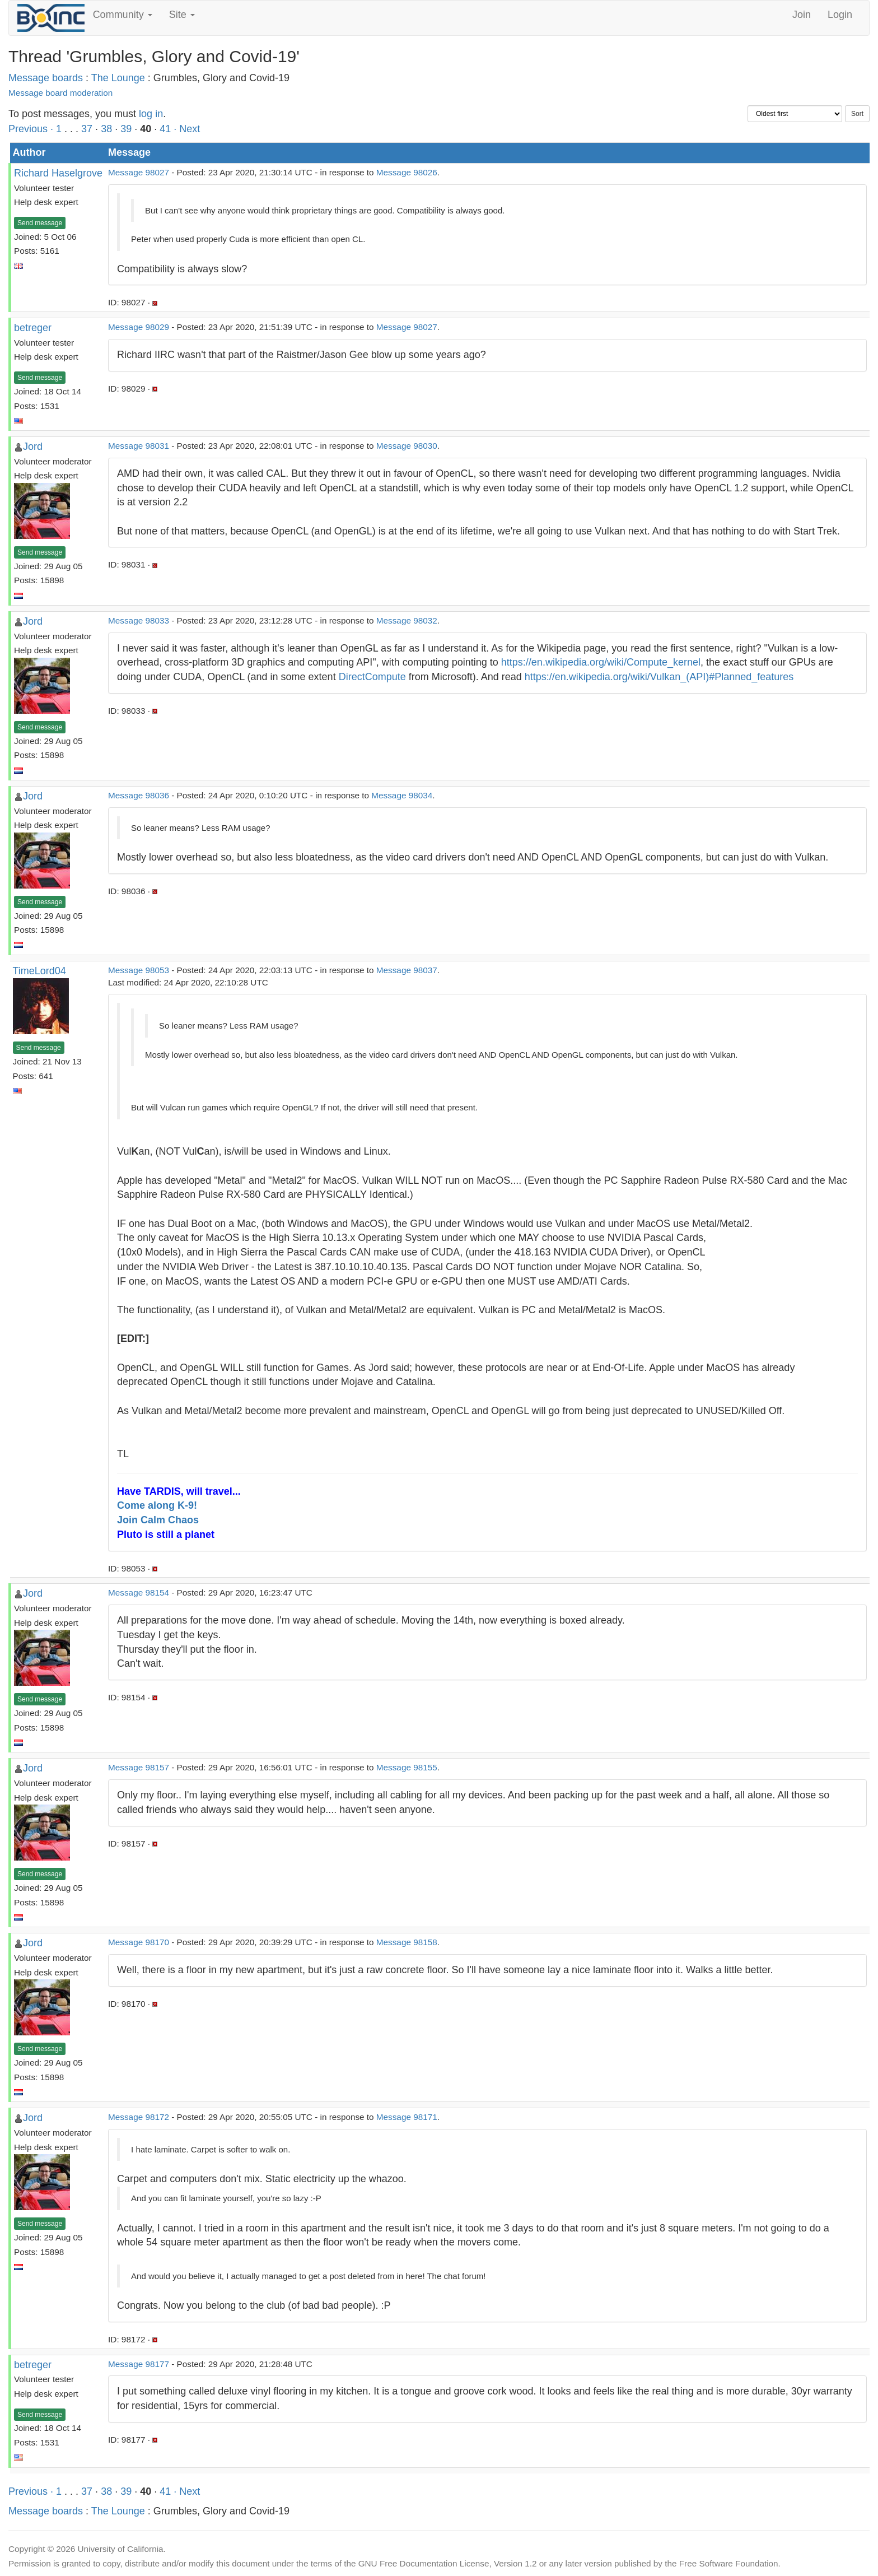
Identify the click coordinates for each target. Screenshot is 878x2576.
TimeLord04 (39, 971)
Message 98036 (138, 795)
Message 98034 (401, 795)
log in (151, 113)
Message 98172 (138, 2117)
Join (801, 14)
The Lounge (118, 77)
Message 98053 (138, 970)
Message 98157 (138, 1767)
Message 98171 (406, 2117)
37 (86, 128)
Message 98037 (406, 970)
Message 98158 (406, 1942)
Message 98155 (406, 1767)
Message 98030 (406, 445)
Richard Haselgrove (58, 173)
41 (165, 128)
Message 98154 (138, 1592)
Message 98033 (138, 620)
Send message (39, 223)
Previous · (32, 128)
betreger (33, 327)
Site (182, 14)
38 (106, 128)
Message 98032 (406, 620)
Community (122, 14)
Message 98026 (406, 172)
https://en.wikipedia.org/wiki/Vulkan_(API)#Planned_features (659, 676)
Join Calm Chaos (158, 1520)
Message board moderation (60, 92)
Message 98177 (138, 2364)
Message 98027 (138, 172)
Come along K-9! (157, 1505)
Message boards (45, 77)
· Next (187, 128)
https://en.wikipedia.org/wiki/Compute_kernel (600, 662)
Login (840, 14)
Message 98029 (138, 327)
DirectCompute (372, 676)
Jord (33, 446)
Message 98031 (138, 445)
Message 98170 (138, 1942)
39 (126, 128)
